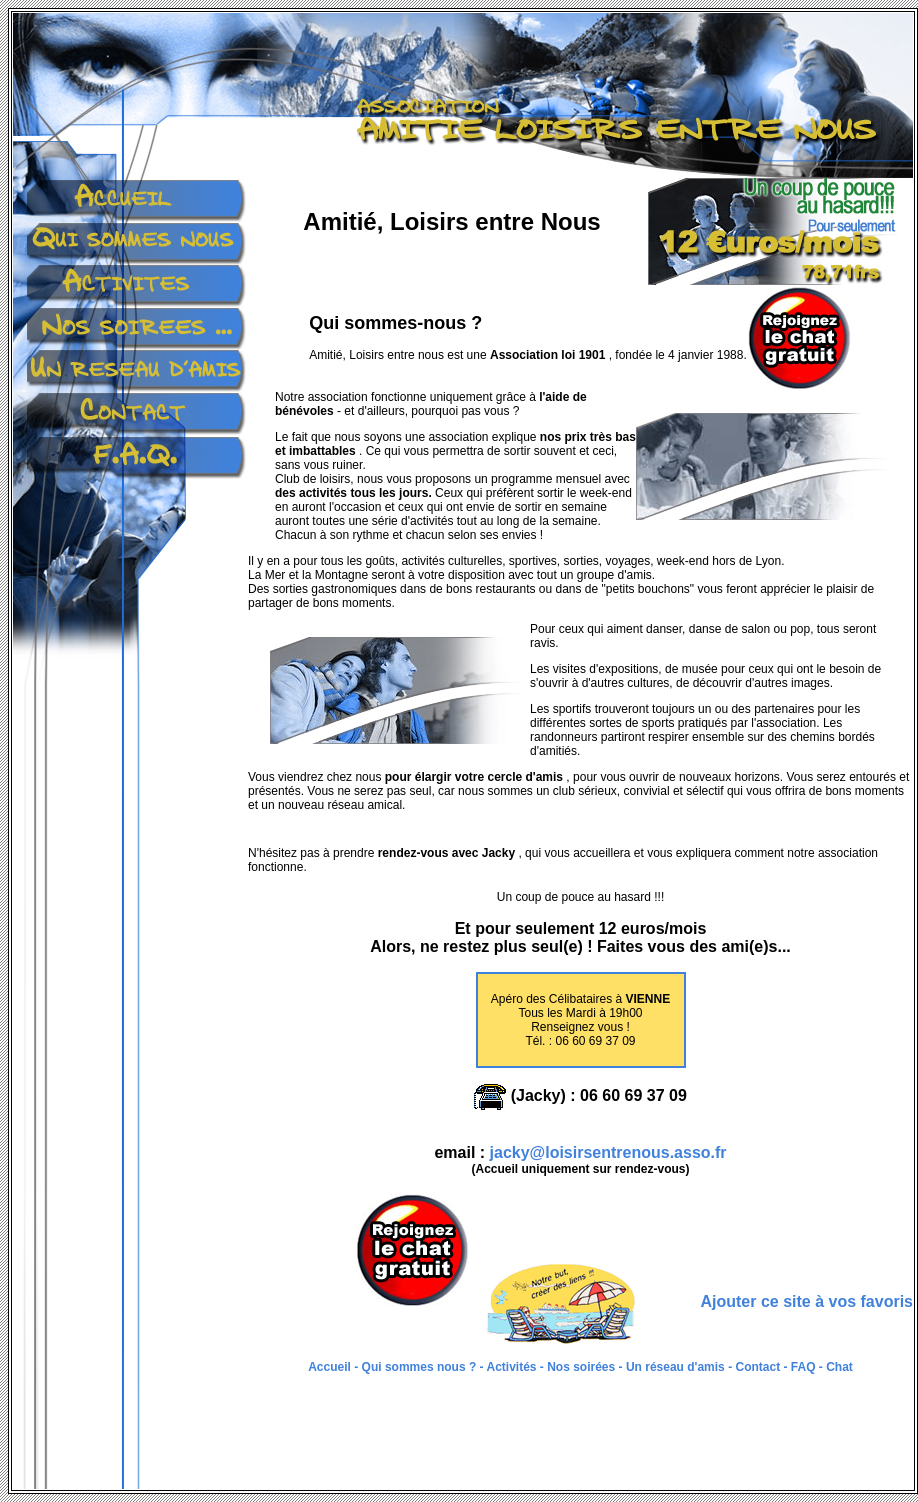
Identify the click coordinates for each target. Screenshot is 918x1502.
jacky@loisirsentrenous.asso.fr (608, 1152)
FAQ (803, 1367)
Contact (756, 1367)
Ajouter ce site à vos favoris (806, 1301)
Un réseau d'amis (675, 1367)
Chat (839, 1367)
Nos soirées (581, 1367)
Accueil (331, 1367)
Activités (512, 1367)
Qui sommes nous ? (421, 1367)
